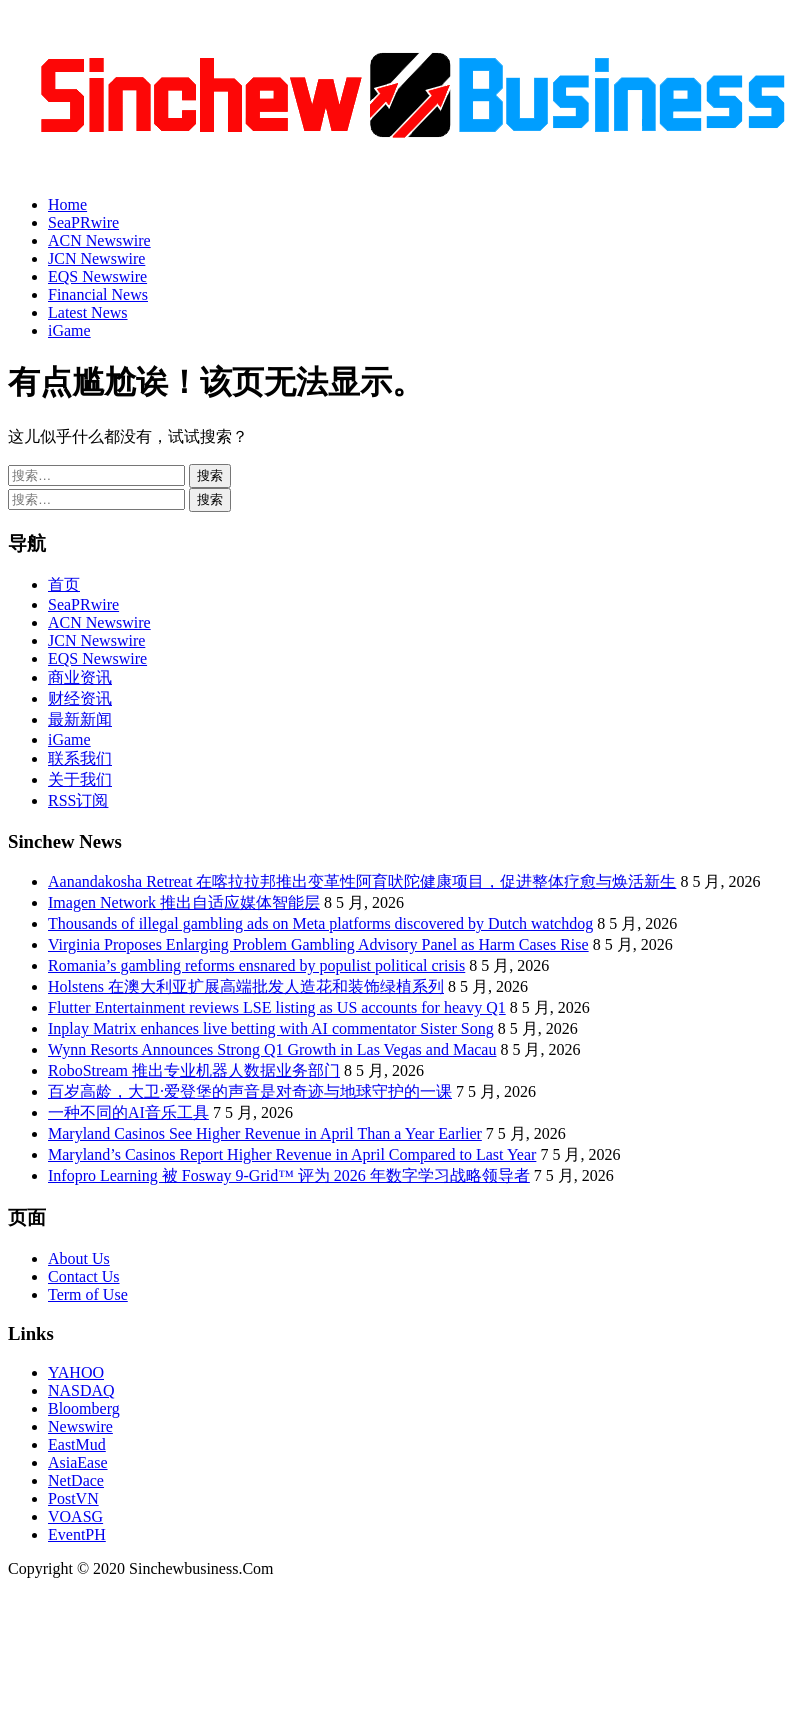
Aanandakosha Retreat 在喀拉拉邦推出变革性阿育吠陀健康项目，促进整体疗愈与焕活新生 (362, 881)
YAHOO (76, 1372)
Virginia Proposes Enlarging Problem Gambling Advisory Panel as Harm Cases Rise (318, 944)
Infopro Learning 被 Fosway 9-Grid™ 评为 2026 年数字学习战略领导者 (289, 1175)
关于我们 (80, 779)
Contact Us (84, 1276)
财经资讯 (80, 698)
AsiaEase (78, 1462)
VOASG (75, 1516)
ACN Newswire (99, 240)
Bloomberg (84, 1408)
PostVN (73, 1498)
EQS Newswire (97, 276)
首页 (64, 584)
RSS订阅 (78, 800)
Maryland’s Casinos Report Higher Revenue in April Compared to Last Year (292, 1154)
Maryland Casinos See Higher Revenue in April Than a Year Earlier (265, 1133)
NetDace (76, 1480)
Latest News (88, 312)
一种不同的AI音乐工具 (128, 1112)
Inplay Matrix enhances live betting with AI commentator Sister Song (271, 1028)
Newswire (80, 1426)
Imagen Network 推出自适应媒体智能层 (184, 902)
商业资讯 (80, 677)
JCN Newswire (96, 258)
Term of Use (88, 1294)
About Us (79, 1258)
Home (67, 204)
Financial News (98, 294)
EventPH (77, 1534)
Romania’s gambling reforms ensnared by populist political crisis (256, 965)
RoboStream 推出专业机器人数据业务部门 (194, 1070)
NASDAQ (81, 1390)
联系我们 (80, 758)
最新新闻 (80, 719)
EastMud (77, 1444)
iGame (69, 330)
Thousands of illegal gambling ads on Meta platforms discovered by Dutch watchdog (320, 923)
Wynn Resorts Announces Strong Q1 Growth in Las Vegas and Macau (272, 1049)
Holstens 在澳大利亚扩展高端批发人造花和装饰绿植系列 (246, 986)
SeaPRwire (83, 222)
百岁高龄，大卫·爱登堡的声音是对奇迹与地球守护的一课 (250, 1091)
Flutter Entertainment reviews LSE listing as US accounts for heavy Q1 (277, 1007)
